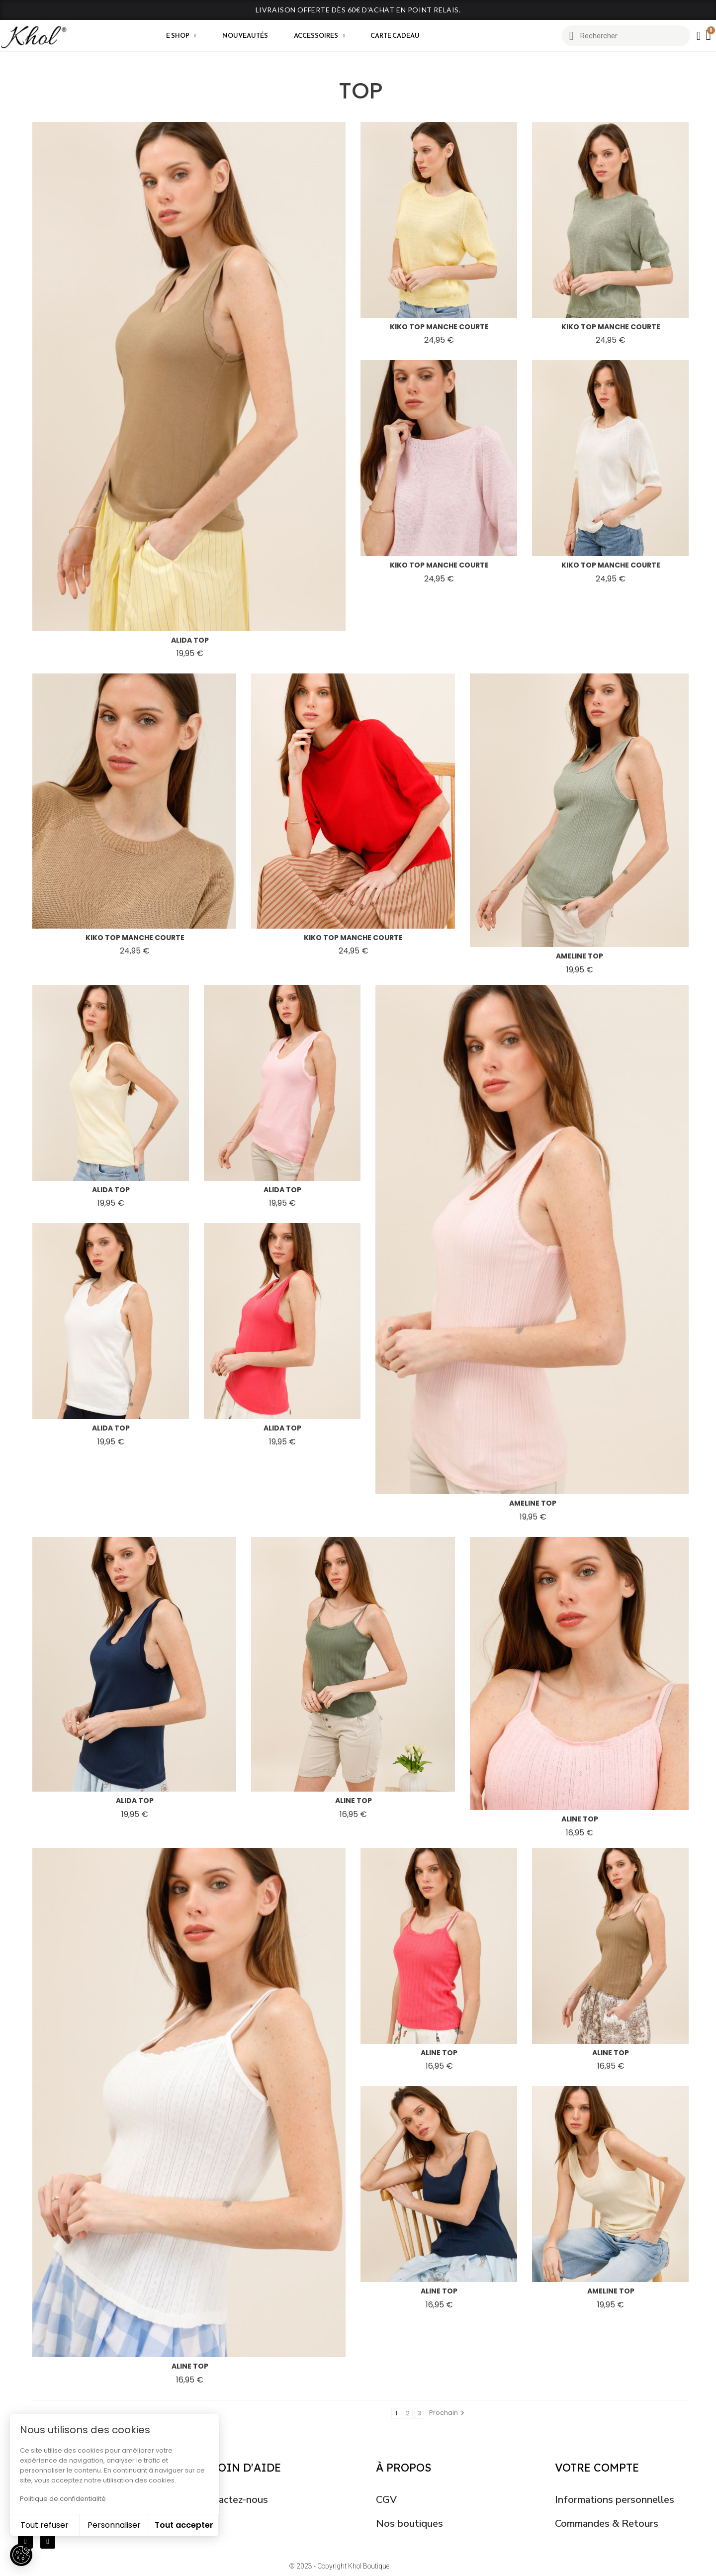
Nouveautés (245, 35)
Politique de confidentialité (63, 2498)
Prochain (448, 2412)
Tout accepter (184, 2525)
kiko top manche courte (439, 327)
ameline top (579, 956)
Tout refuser (44, 2525)
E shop (181, 35)
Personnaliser (114, 2525)
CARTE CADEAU (395, 35)
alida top (190, 640)
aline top (353, 1801)
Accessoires (319, 35)
